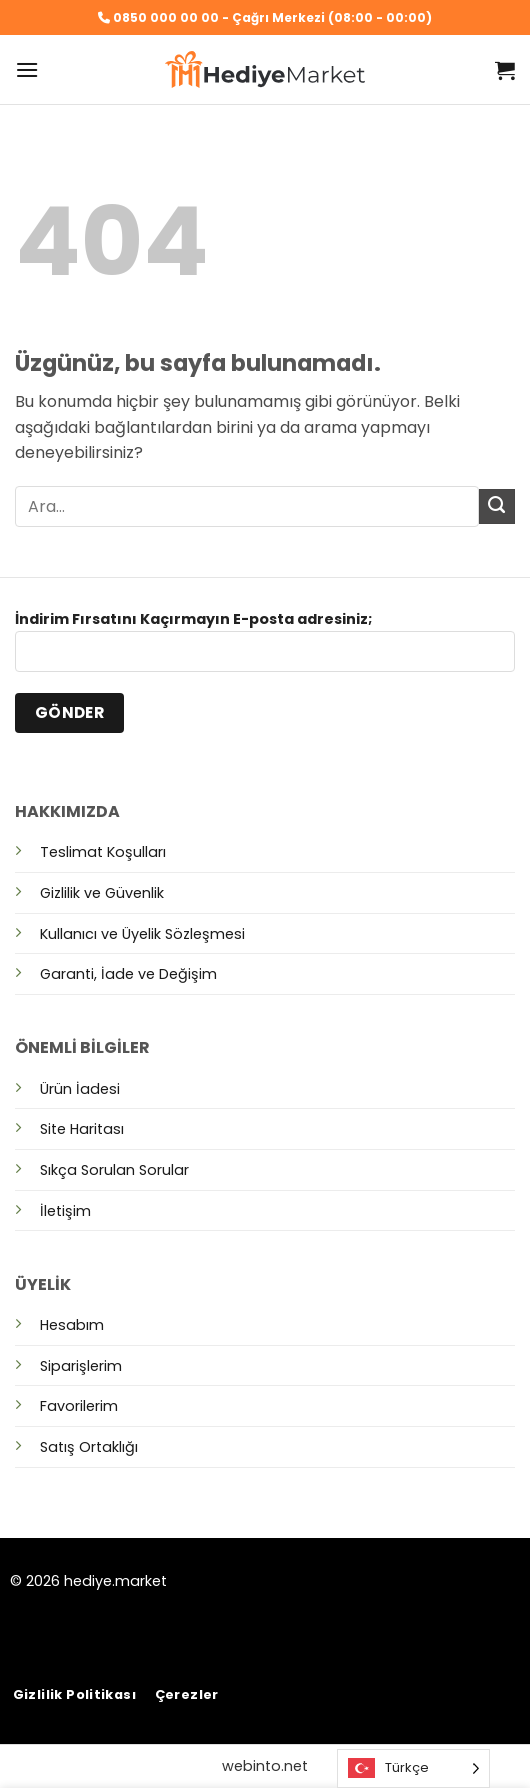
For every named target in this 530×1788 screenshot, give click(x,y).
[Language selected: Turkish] (413, 1768)
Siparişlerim (81, 1366)
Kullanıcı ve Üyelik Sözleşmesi (142, 934)
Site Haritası (82, 1129)
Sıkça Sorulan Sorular (114, 1170)
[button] (27, 69)
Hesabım (72, 1325)
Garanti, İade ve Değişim (128, 974)
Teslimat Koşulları (103, 852)
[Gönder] (497, 507)
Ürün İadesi (80, 1089)
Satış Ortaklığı (89, 1447)
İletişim (65, 1211)
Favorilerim (79, 1406)
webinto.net (265, 1766)
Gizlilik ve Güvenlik (102, 893)
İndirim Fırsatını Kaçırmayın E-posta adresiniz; (265, 648)
